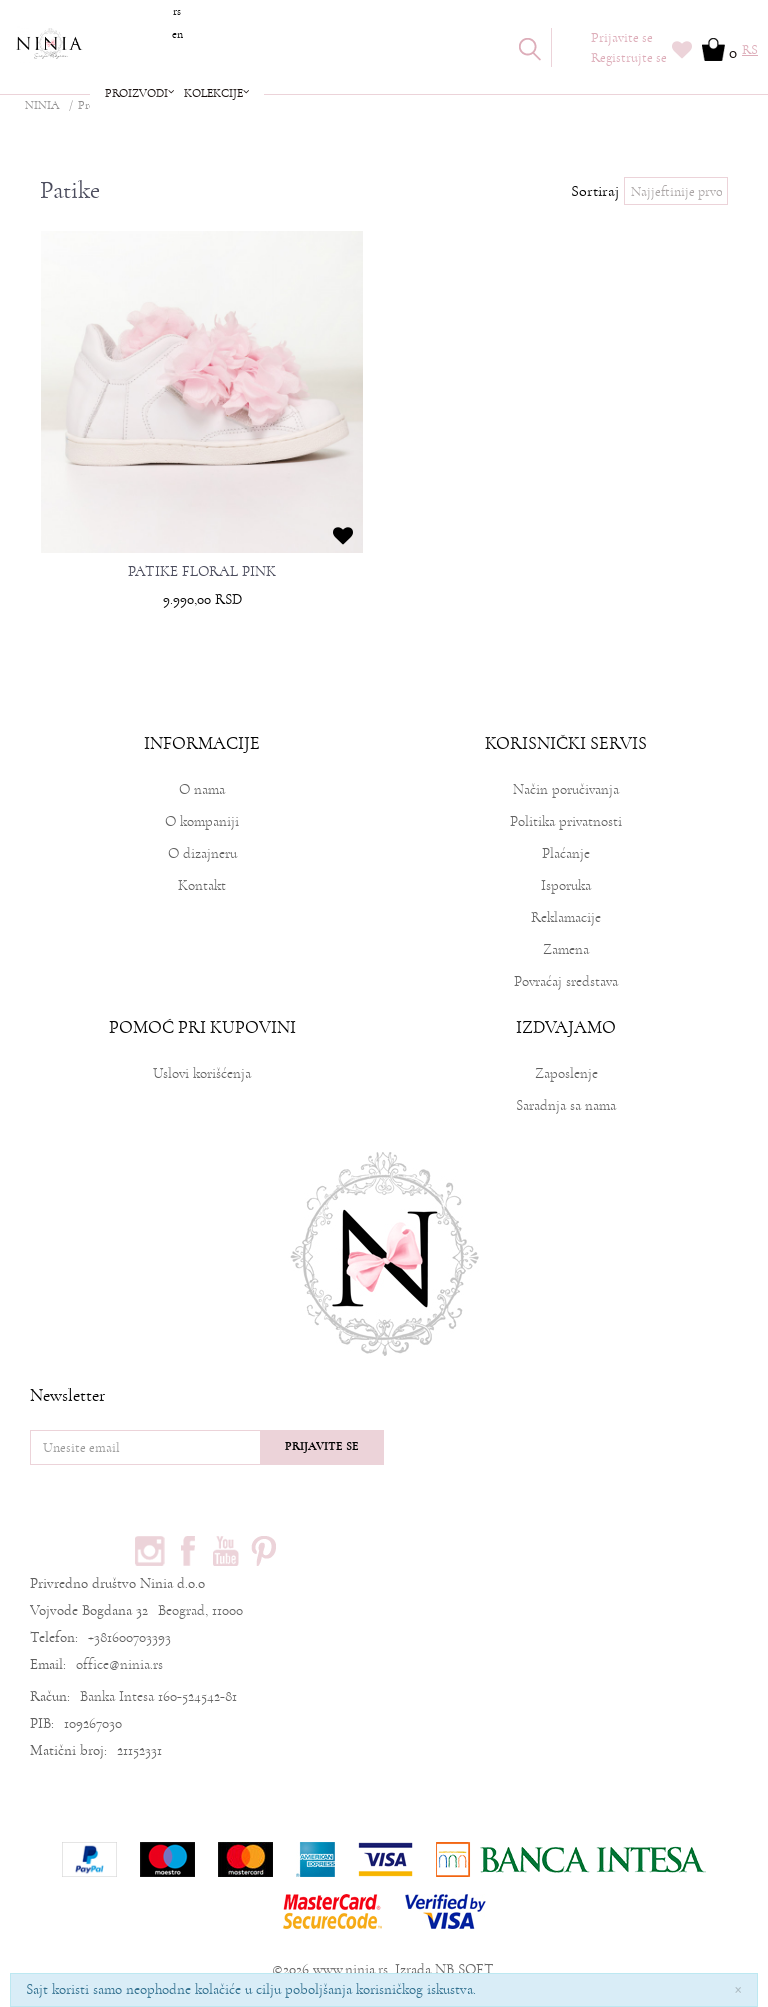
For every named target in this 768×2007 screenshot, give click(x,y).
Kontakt (202, 885)
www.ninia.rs (350, 1969)
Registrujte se (629, 58)
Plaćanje (566, 853)
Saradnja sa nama (566, 1105)
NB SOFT (464, 1969)
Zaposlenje (566, 1073)
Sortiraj (595, 191)
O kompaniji (202, 821)
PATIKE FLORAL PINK (202, 572)
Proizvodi (100, 105)
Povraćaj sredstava (566, 981)
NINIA (42, 105)
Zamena (566, 949)
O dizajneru (202, 853)
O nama (202, 789)
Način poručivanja (566, 789)
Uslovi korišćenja (202, 1073)
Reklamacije (566, 917)
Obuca (157, 105)
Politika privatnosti (566, 821)
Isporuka (566, 885)
